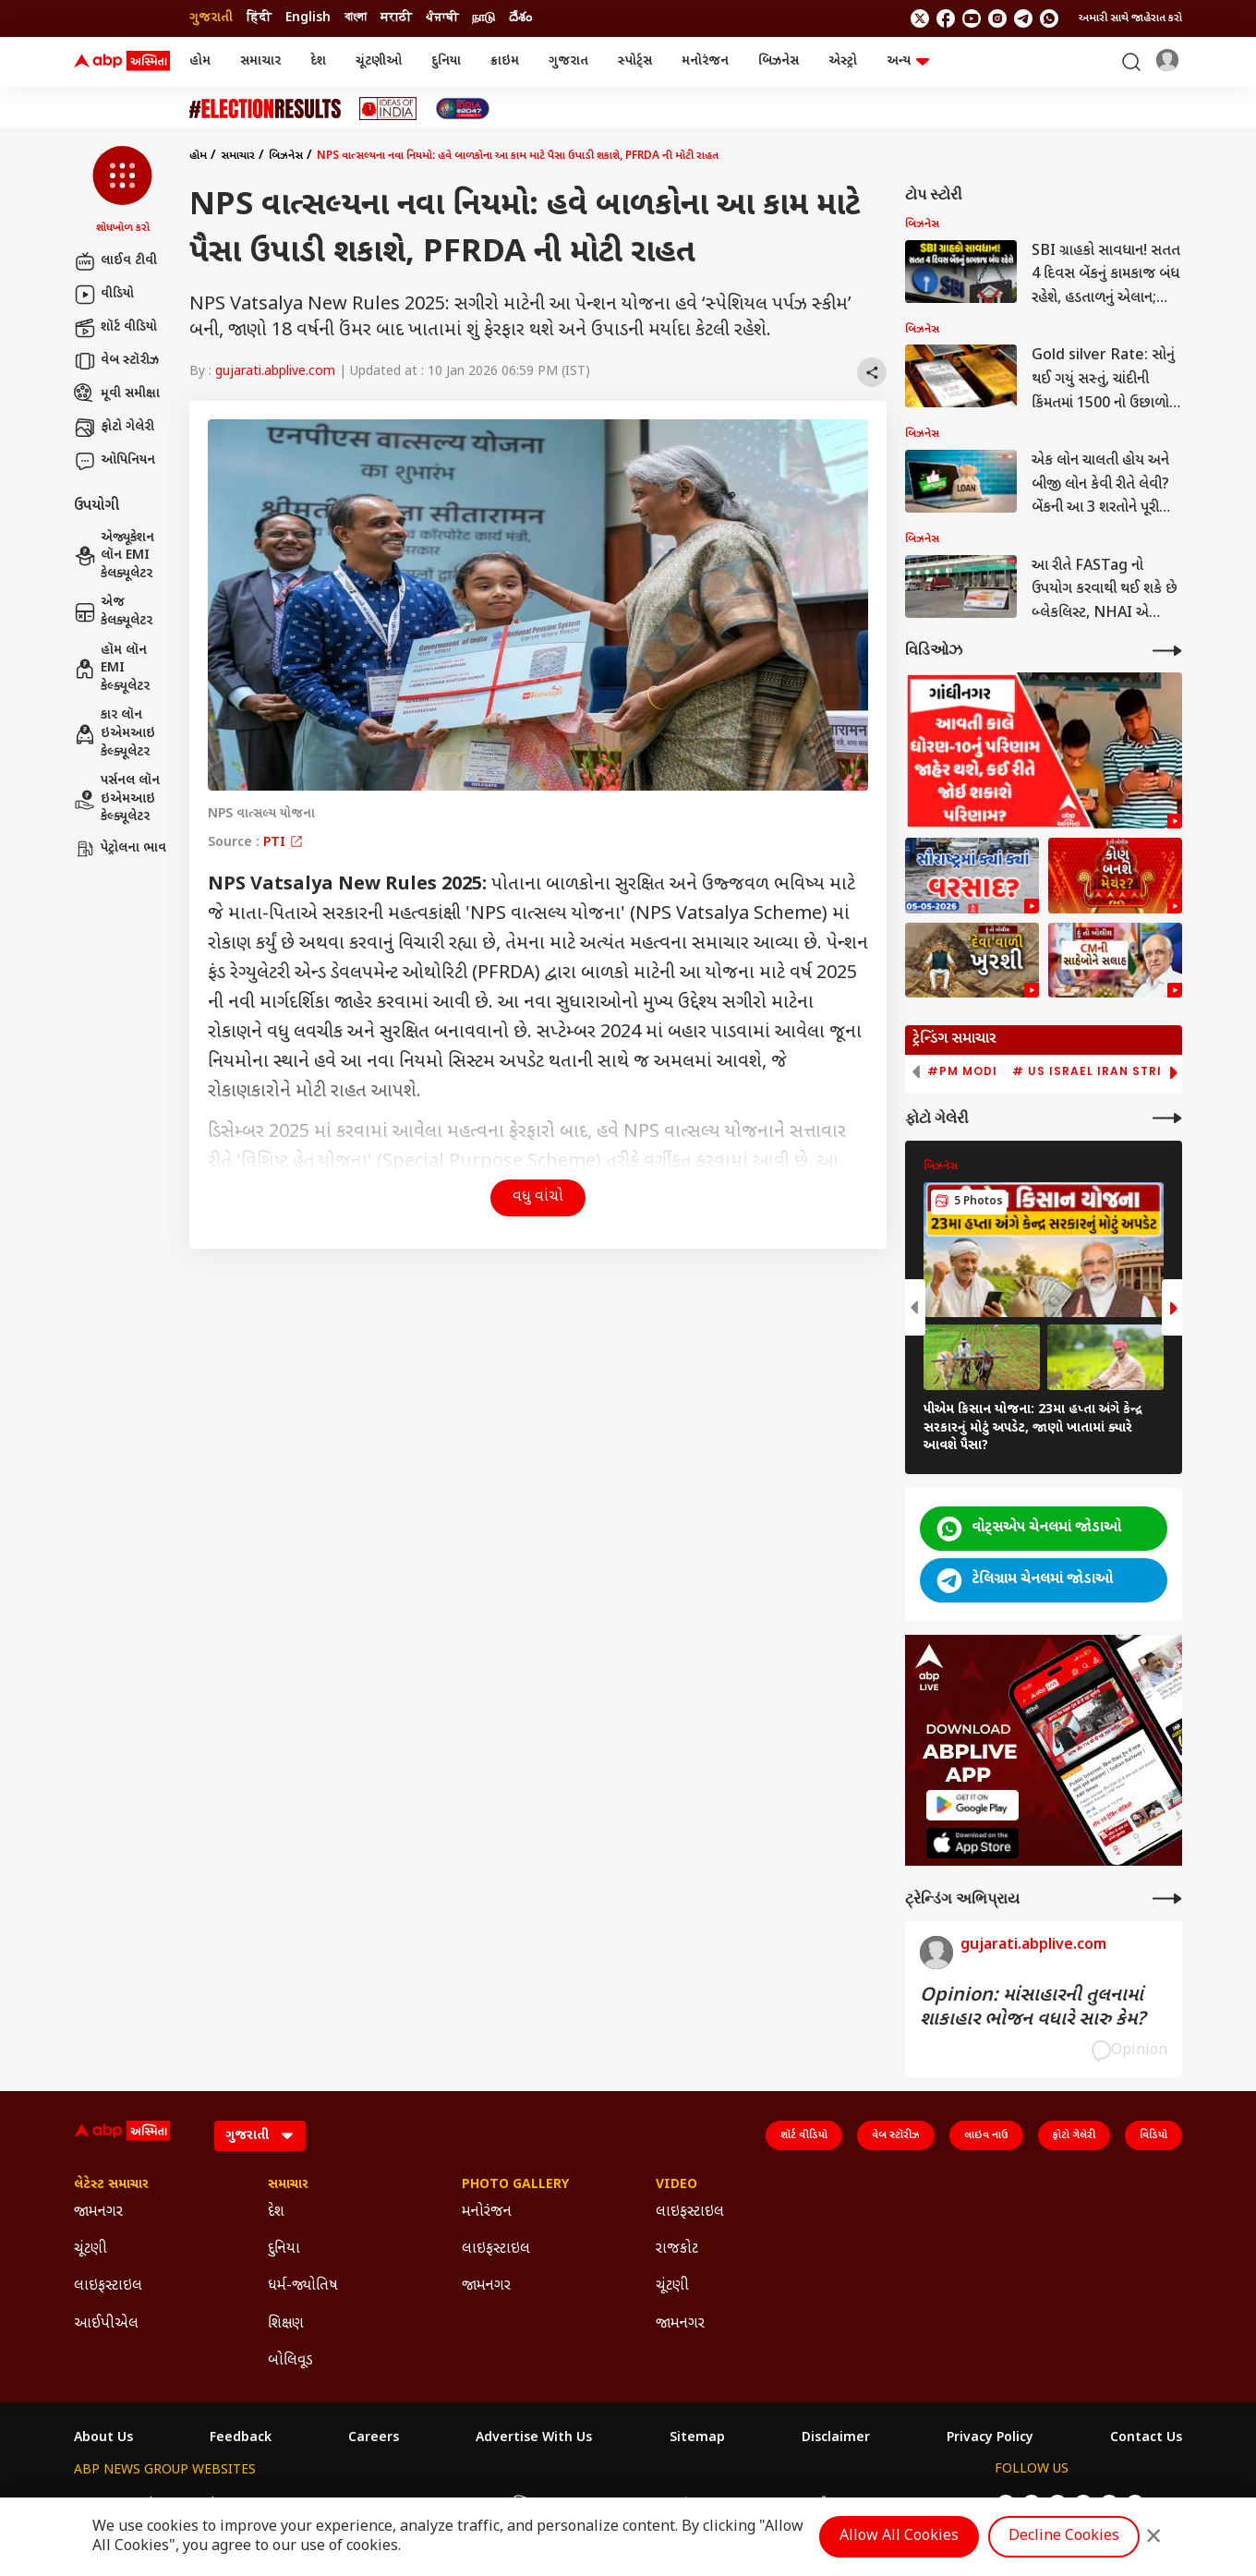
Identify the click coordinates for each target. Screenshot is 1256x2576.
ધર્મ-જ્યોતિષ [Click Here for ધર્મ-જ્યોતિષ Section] (303, 2286)
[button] (122, 191)
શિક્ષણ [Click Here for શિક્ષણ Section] (286, 2324)
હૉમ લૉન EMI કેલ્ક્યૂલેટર (112, 668)
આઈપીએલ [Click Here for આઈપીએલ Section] (106, 2324)
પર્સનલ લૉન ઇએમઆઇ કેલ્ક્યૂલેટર (117, 799)
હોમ (200, 61)
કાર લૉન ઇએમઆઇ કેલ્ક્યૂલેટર (114, 733)
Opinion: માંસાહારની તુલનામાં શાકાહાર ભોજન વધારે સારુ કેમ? (1032, 2008)
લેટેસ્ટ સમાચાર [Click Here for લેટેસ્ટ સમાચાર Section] (111, 2185)
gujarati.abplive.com (275, 372)
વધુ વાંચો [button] (538, 1197)
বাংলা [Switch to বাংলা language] (355, 18)
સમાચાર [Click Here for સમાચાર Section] (288, 2185)
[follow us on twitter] (920, 18)
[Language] (260, 2136)
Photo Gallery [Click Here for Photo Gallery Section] (515, 2185)
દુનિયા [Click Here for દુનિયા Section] (284, 2249)
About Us (103, 2438)
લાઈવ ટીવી (115, 261)
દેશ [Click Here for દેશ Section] (276, 2212)
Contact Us (1146, 2438)
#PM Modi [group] (962, 1071)
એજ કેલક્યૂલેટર (113, 612)
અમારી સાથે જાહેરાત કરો (1130, 18)
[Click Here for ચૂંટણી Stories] (265, 108)
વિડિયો (1153, 2135)
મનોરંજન (705, 61)
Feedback (241, 2438)
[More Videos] (1167, 651)
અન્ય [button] (908, 61)
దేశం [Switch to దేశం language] (520, 18)
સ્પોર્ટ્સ (635, 61)
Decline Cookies (1063, 2536)
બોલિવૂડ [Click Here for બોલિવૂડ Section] (290, 2361)
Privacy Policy (990, 2438)
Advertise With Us (534, 2438)
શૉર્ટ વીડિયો (115, 328)
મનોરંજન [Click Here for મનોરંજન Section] (487, 2212)
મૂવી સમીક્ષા (117, 394)
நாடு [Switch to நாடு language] (483, 18)
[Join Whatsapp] (1049, 18)
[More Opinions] (1167, 1898)
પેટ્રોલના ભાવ (120, 849)
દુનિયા (446, 61)
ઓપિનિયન (114, 461)
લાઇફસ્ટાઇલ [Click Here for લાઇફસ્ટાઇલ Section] (108, 2286)
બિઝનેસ (778, 61)
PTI (283, 843)
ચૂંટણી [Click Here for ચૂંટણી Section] (90, 2249)
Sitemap (697, 2438)
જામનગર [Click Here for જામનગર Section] (98, 2212)
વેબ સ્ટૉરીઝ (116, 361)
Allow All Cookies (899, 2536)
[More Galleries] (1167, 1118)
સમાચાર (260, 61)
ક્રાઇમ (504, 61)
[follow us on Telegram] (1023, 18)
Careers (373, 2438)
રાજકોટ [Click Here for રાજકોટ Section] (677, 2249)
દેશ (318, 61)
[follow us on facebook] (946, 18)
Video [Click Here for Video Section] (676, 2185)
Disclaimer (836, 2438)
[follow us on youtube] (971, 18)
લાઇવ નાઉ (986, 2135)
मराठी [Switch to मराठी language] (396, 18)
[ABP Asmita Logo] (122, 62)
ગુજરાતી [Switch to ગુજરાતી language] (211, 18)
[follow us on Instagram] (997, 18)
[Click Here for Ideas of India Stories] (388, 108)
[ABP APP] (972, 1805)
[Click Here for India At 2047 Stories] (462, 108)
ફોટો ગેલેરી (114, 428)
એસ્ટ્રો (842, 61)
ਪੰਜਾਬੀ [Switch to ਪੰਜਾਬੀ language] (442, 18)
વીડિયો (104, 295)
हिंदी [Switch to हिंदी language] (259, 18)
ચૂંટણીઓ (379, 61)
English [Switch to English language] (308, 18)
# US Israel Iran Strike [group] (1095, 1071)
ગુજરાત (568, 61)
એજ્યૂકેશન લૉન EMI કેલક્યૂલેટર (114, 556)
